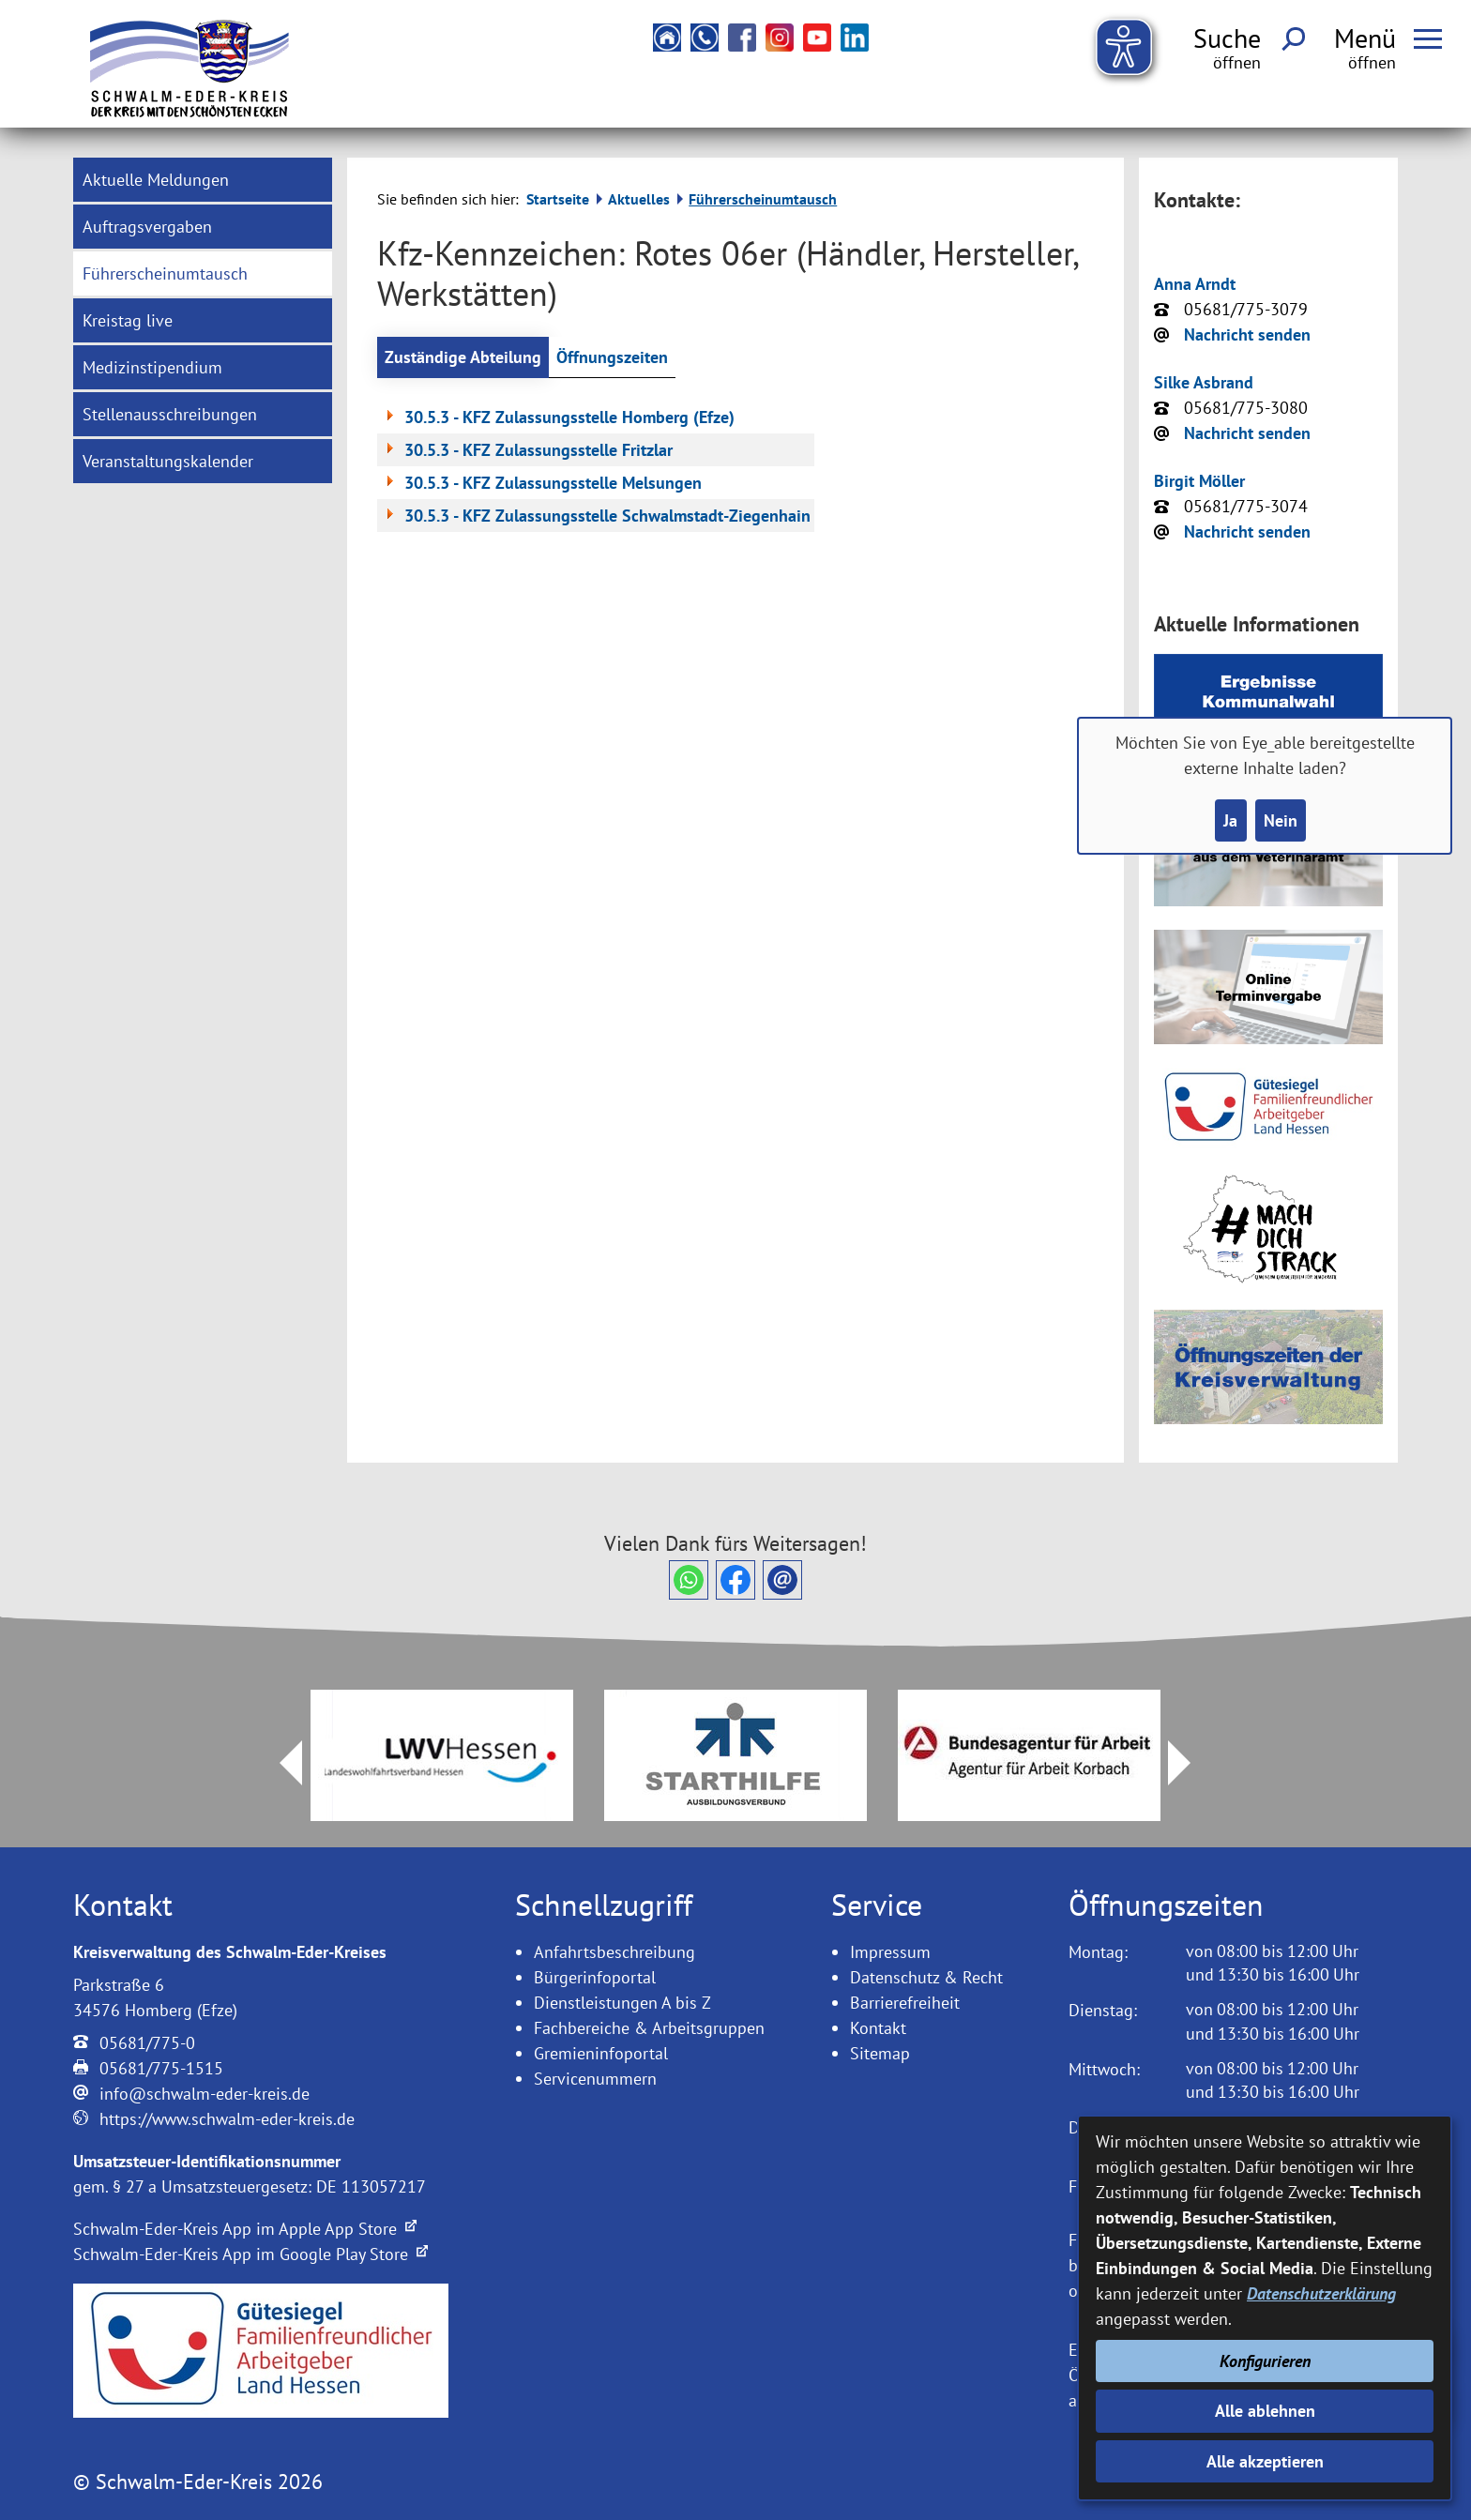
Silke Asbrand (1203, 382)
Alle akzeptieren (1265, 2461)
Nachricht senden (1247, 334)
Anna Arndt (1195, 284)
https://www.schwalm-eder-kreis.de (227, 2119)
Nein (1280, 820)
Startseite (557, 199)
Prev (279, 1762)
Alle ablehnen (1265, 2410)
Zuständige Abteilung (463, 357)
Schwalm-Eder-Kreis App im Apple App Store (245, 2228)
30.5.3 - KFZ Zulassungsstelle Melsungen (541, 482)
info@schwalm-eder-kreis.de (204, 2093)
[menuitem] (202, 180)
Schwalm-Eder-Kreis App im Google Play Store (250, 2254)
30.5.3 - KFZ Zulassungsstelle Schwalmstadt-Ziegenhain (596, 515)
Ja (1230, 820)
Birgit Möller (1199, 481)
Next (1190, 1762)
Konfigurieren (1265, 2361)
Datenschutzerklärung (1321, 2293)
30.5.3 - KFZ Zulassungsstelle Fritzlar (527, 450)
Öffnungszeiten (612, 357)
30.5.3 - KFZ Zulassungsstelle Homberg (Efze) (558, 417)
